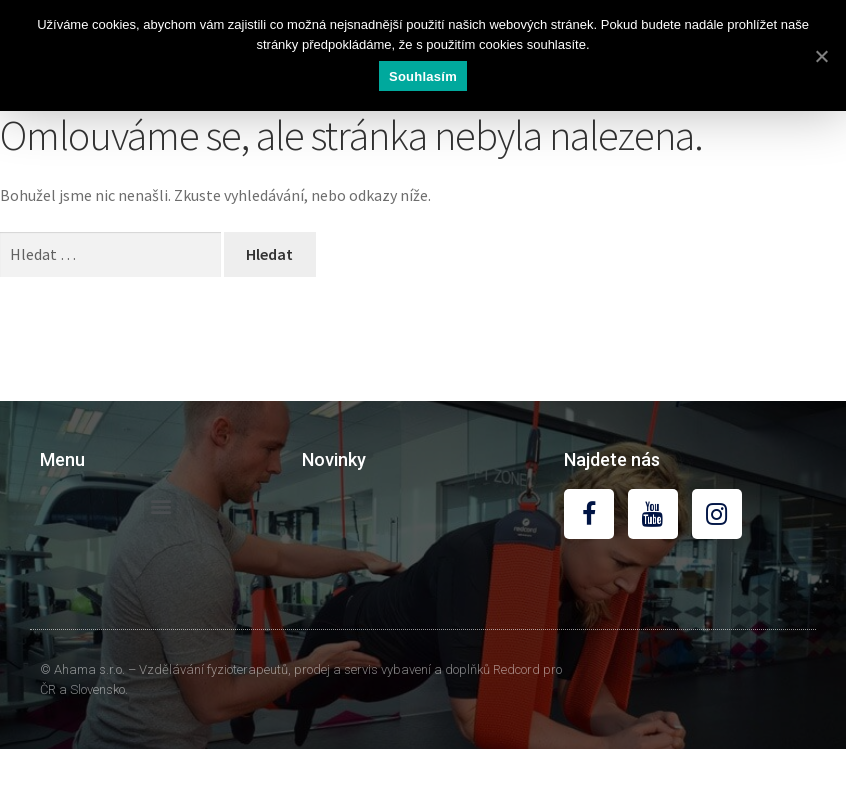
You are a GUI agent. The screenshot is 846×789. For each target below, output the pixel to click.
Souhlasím (423, 76)
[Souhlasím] (821, 56)
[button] (160, 505)
